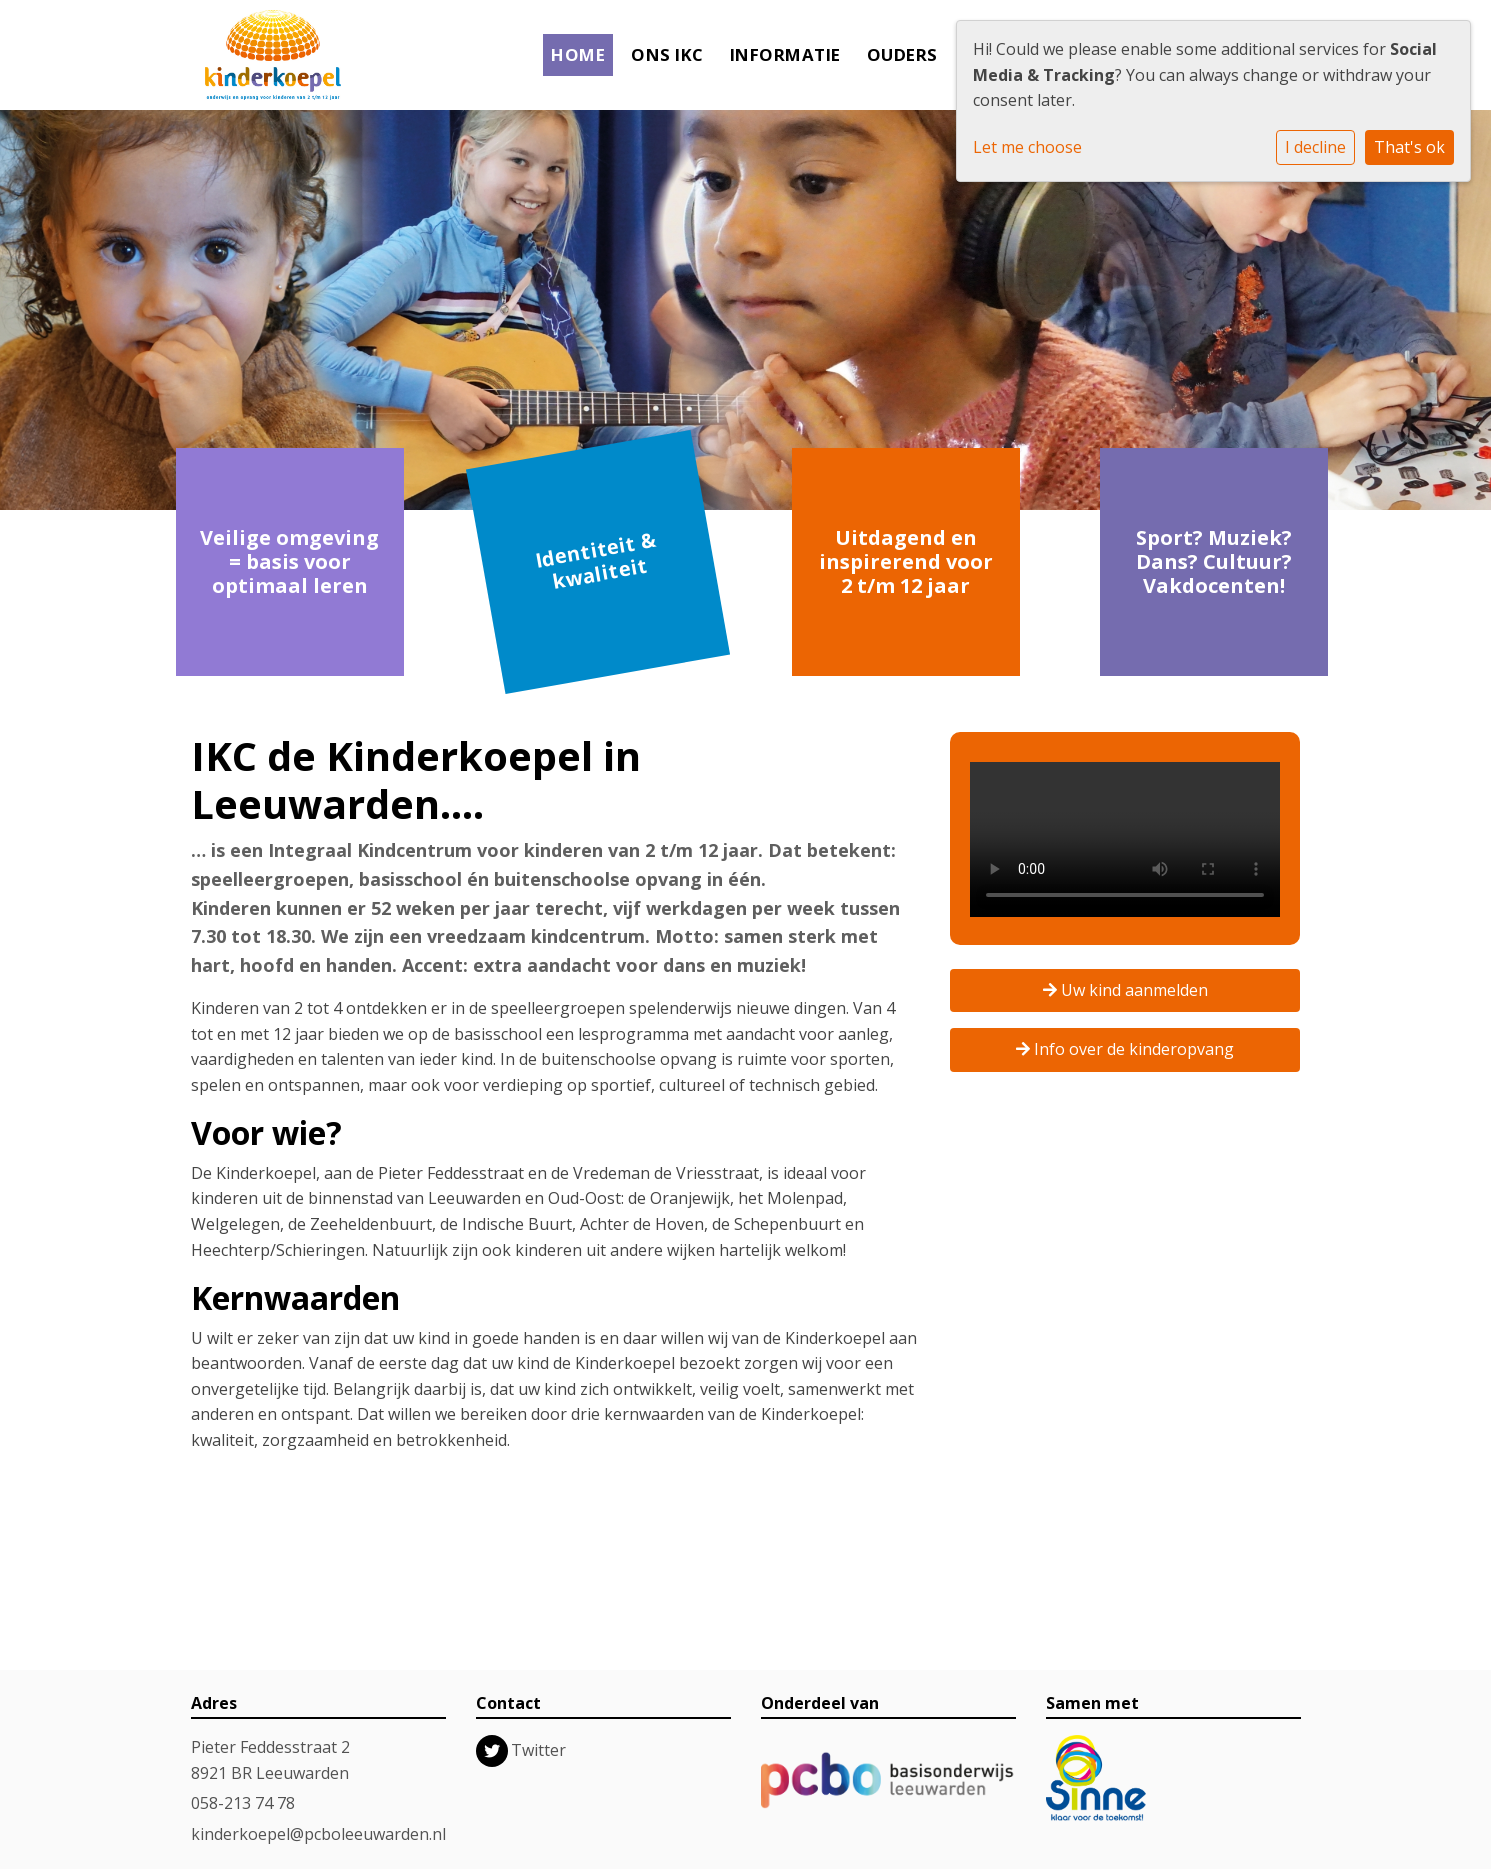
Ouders (902, 54)
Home (578, 54)
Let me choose (1027, 147)
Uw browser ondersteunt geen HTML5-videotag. (1125, 839)
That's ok (1409, 147)
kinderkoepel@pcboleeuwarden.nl (318, 1834)
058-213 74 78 (243, 1803)
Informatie (785, 54)
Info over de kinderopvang (1125, 1049)
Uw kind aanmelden (1125, 990)
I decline (1315, 147)
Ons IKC (667, 54)
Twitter (538, 1750)
